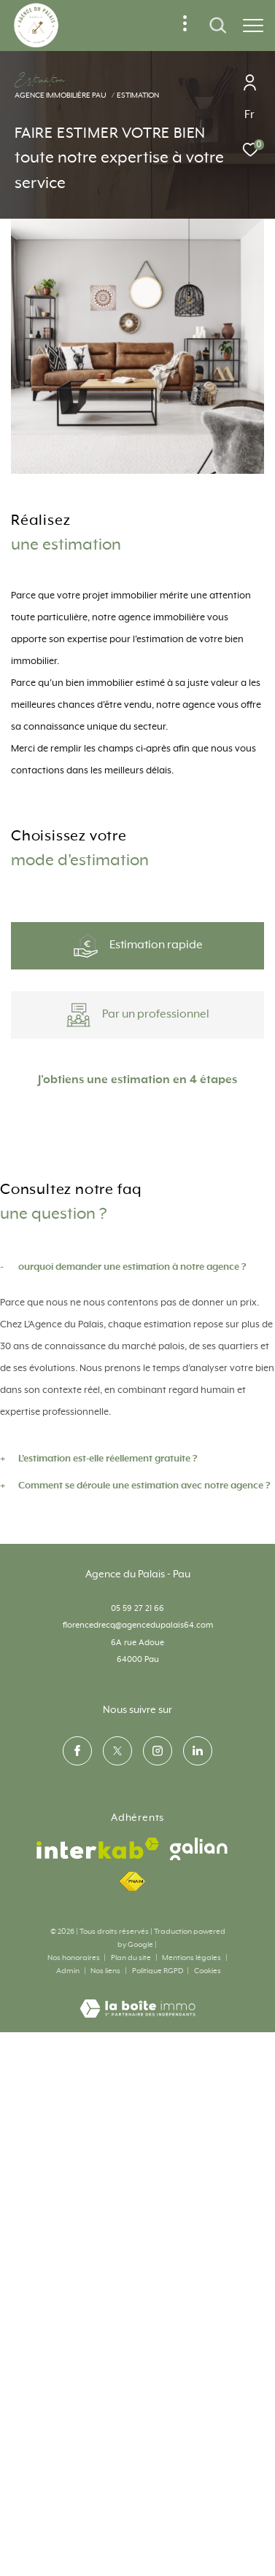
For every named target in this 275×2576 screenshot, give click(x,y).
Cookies (207, 2419)
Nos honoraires (73, 2406)
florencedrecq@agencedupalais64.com (138, 2073)
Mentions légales (192, 2406)
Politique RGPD (157, 2419)
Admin (68, 2419)
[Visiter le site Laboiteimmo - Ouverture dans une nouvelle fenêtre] (137, 2448)
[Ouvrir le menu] (253, 25)
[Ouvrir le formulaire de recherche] (218, 25)
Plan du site (131, 2406)
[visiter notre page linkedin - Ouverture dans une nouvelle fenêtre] (197, 2199)
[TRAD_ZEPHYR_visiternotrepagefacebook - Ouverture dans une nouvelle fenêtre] (77, 2199)
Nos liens (106, 2419)
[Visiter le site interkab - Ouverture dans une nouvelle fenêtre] (97, 2297)
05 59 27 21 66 (137, 2056)
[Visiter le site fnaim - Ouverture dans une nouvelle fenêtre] (132, 2330)
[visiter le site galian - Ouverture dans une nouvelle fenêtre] (199, 2297)
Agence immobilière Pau (60, 95)
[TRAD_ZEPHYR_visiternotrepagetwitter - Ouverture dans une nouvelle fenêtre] (117, 2199)
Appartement (74, 1261)
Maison (200, 1261)
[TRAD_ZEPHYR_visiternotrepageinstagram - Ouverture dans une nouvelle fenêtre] (157, 2199)
